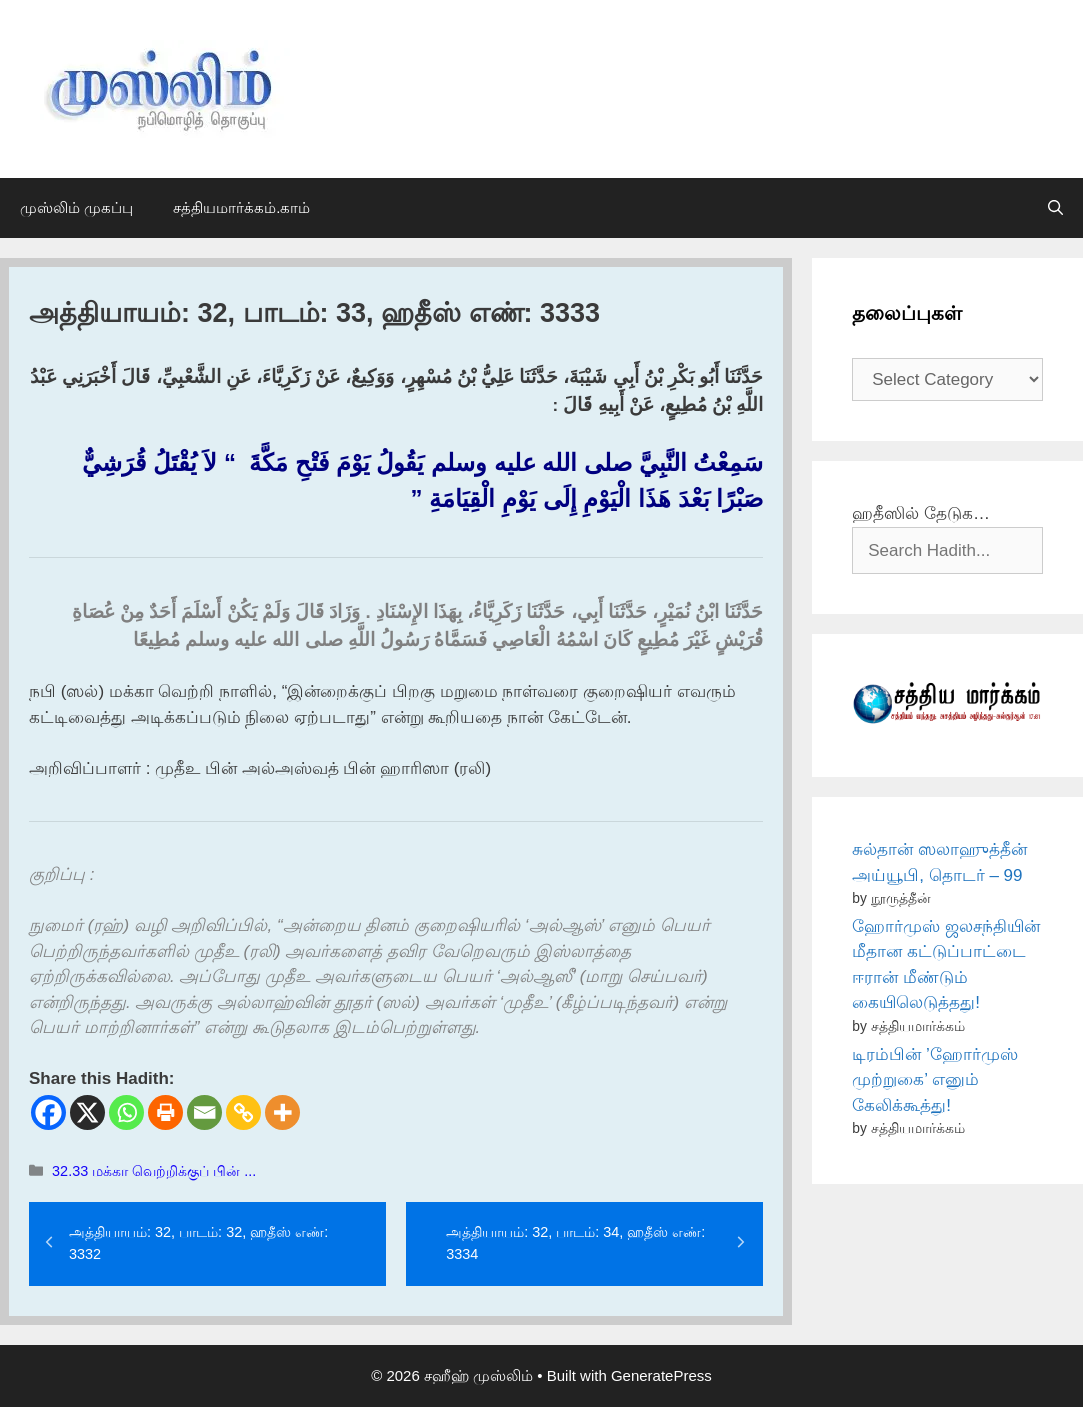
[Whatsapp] (126, 1112)
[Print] (165, 1112)
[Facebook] (48, 1112)
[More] (282, 1112)
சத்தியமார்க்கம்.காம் (241, 207)
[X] (87, 1112)
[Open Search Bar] (1055, 208)
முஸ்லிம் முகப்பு (76, 207)
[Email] (204, 1112)
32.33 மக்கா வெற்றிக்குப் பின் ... (154, 1171)
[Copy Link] (243, 1112)
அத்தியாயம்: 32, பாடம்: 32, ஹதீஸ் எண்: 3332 (198, 1243)
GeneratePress (661, 1375)
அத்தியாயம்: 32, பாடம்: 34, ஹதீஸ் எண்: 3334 (575, 1243)
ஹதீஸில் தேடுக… (921, 513)
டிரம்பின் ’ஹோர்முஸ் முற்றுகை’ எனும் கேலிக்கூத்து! (935, 1080)
